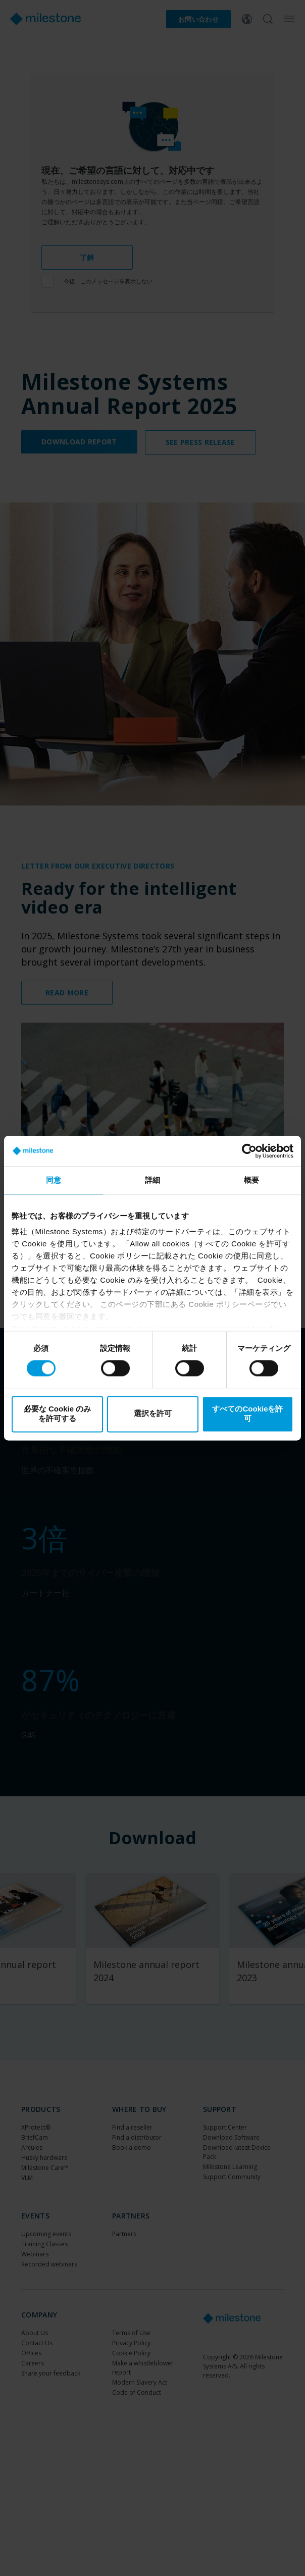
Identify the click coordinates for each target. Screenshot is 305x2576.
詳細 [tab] (152, 1180)
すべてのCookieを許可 (247, 1413)
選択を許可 (153, 1413)
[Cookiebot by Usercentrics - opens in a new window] (249, 1150)
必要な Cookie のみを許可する (57, 1413)
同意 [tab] (53, 1180)
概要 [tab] (251, 1180)
